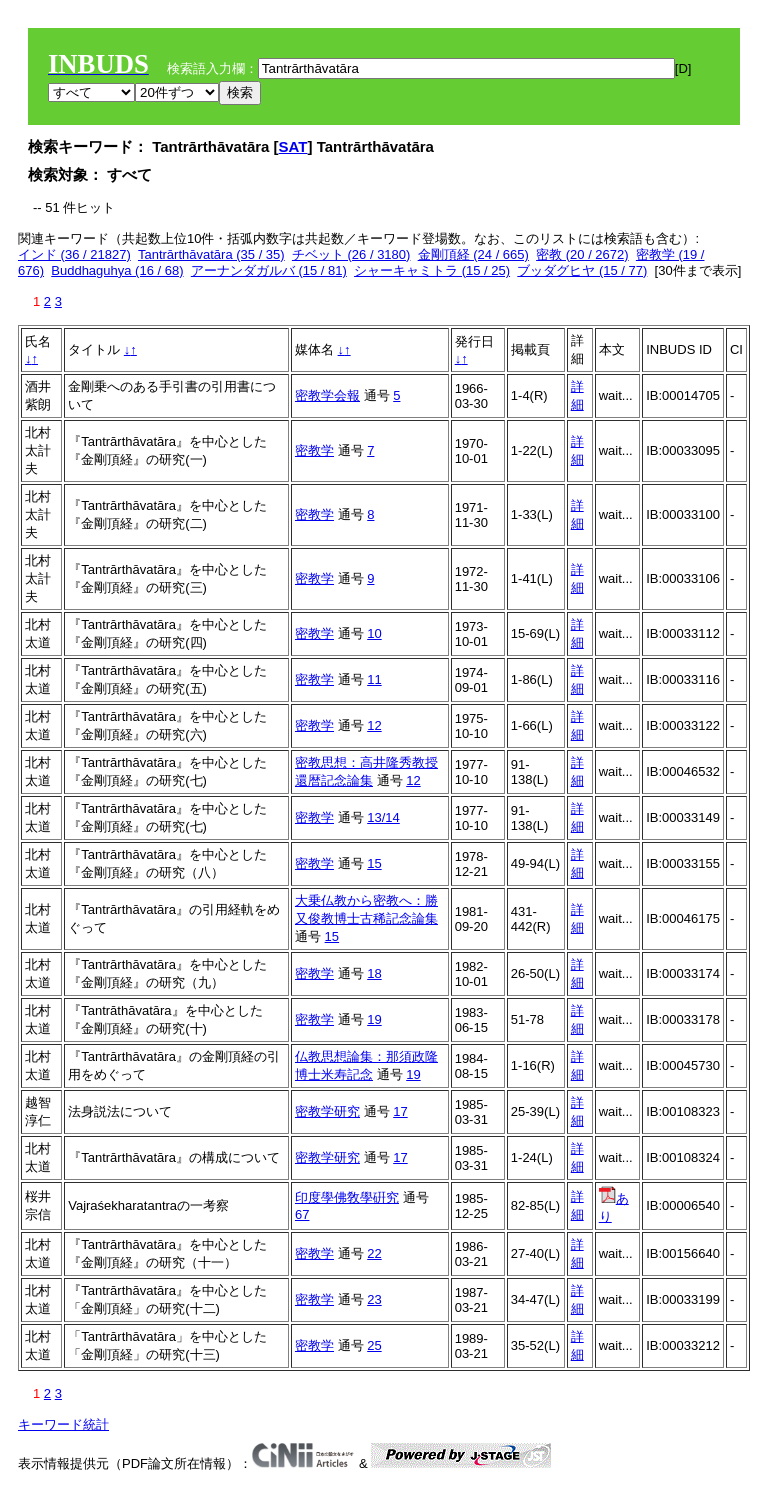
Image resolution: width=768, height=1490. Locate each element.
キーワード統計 (63, 1424)
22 (374, 1253)
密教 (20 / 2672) (582, 254)
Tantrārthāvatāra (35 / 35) (211, 254)
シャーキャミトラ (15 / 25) (432, 270)
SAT (293, 146)
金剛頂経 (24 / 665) (473, 254)
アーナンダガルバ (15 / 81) (269, 270)
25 (374, 1345)
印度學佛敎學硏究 (347, 1197)
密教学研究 (327, 1111)
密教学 (314, 450)
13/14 (383, 817)
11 (374, 679)
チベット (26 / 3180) (351, 254)
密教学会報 (327, 395)
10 (374, 633)
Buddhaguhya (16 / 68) (117, 270)
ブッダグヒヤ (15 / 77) (582, 270)
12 (374, 725)
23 (374, 1299)
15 (374, 863)
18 (374, 973)
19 (374, 1019)
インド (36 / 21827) (74, 254)
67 (302, 1214)
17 (400, 1111)
